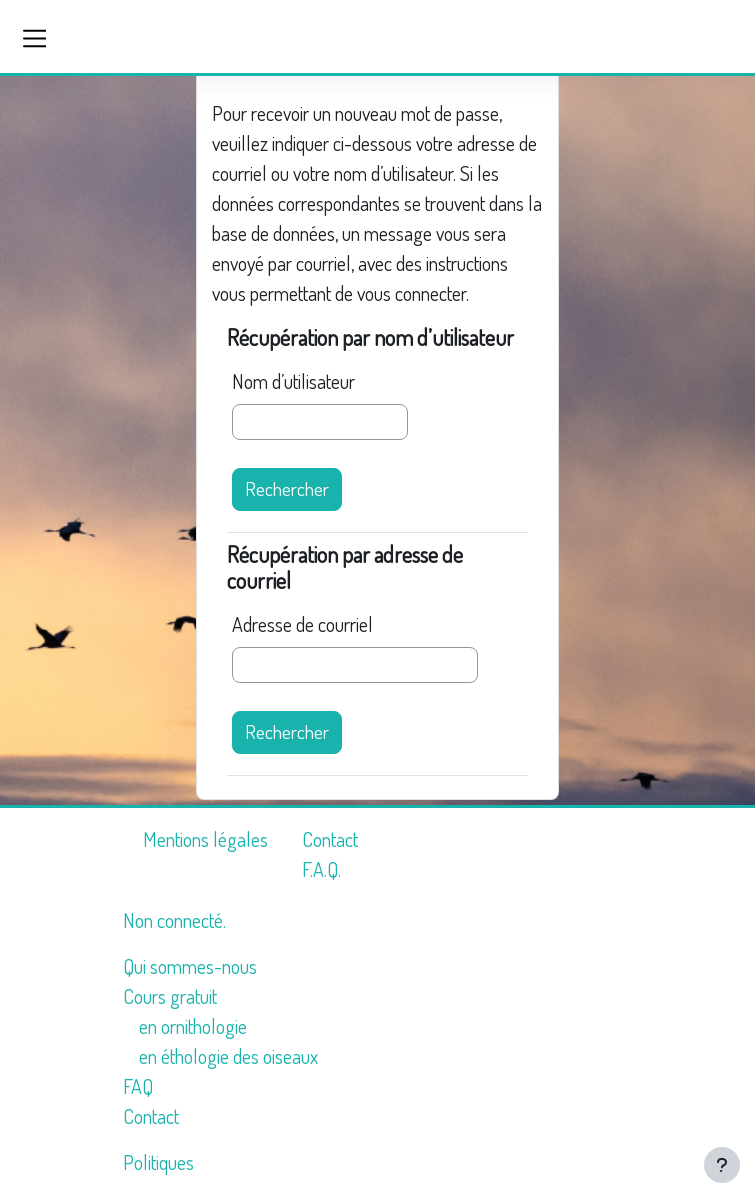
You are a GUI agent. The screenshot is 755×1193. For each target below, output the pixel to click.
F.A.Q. (321, 869)
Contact (330, 839)
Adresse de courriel (302, 624)
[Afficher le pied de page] (722, 1165)
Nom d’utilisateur (293, 381)
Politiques (158, 1162)
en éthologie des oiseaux (228, 1056)
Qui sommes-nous (190, 966)
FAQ (138, 1086)
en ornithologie (193, 1026)
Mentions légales (205, 839)
